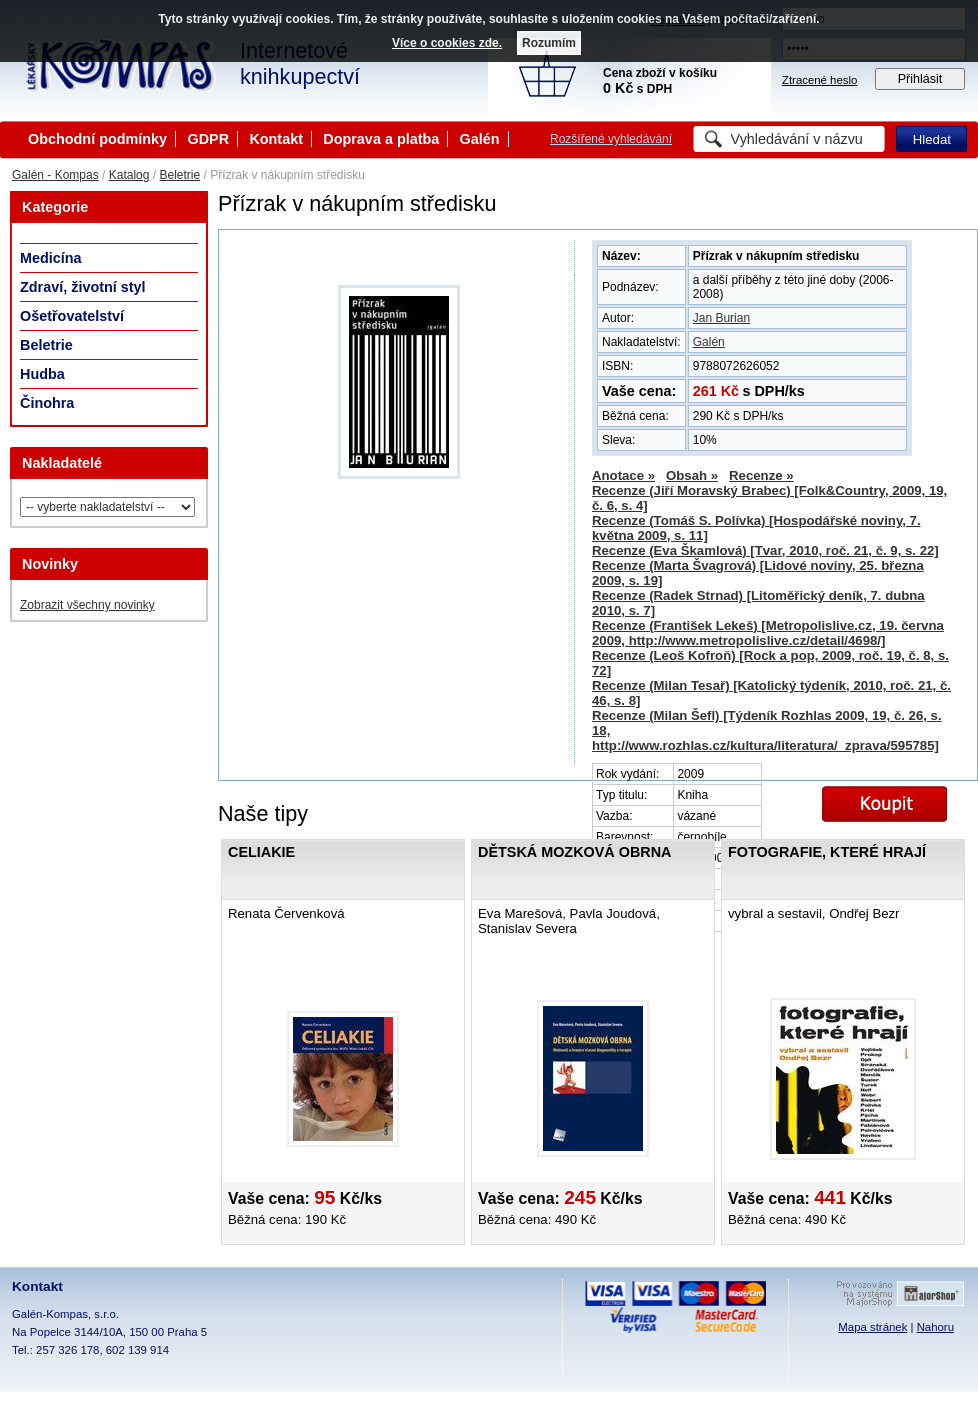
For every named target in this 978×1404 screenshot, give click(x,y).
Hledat (932, 139)
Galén (480, 139)
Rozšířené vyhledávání (611, 139)
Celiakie (261, 852)
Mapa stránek (872, 1327)
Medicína (51, 258)
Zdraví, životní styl (83, 287)
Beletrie (179, 175)
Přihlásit (920, 79)
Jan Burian (721, 318)
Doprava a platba (381, 139)
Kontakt (276, 139)
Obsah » (692, 475)
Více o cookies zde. (447, 43)
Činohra (47, 403)
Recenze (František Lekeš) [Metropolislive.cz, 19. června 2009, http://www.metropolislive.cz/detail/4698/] (768, 633)
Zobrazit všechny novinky (87, 605)
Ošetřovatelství (72, 316)
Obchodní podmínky (97, 139)
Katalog (129, 175)
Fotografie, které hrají (827, 852)
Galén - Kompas (55, 175)
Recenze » (761, 475)
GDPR (208, 139)
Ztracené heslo (819, 80)
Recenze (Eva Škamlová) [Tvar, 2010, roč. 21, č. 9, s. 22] (765, 550)
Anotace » (623, 475)
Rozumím (549, 43)
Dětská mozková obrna (574, 852)
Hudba (42, 374)
